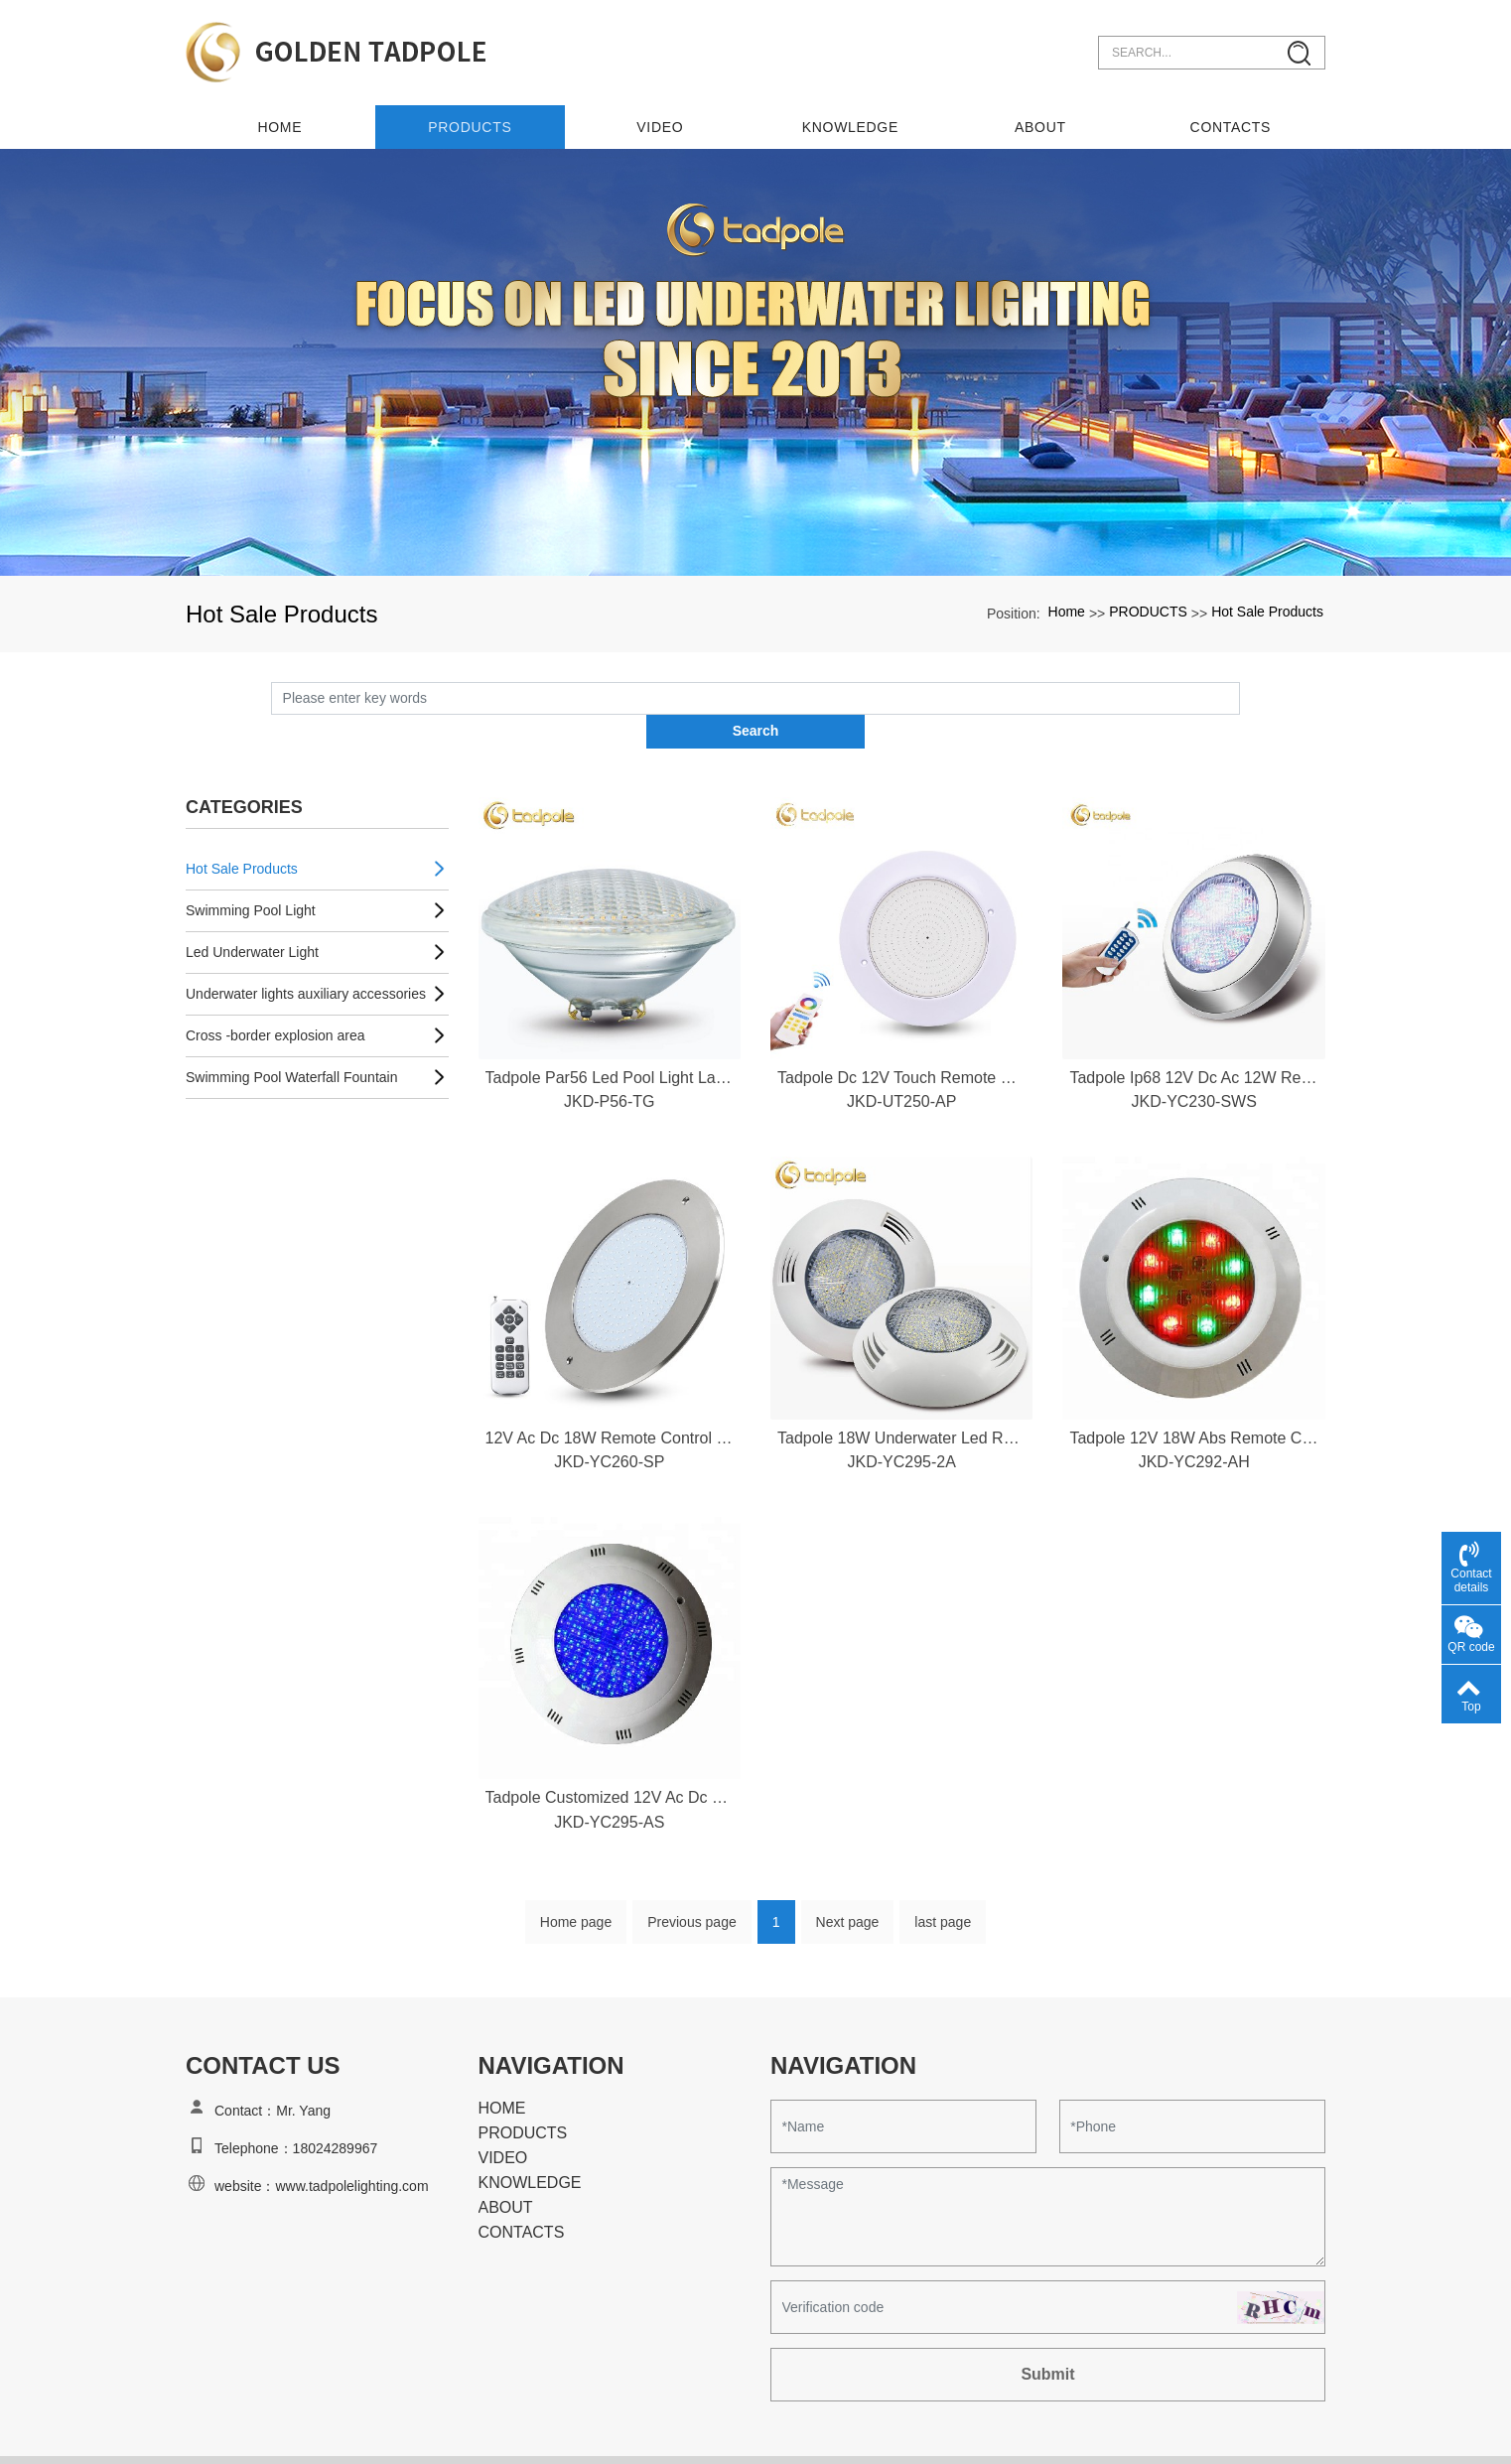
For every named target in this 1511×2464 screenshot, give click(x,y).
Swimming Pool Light (251, 871)
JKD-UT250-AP (901, 1062)
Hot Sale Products (1267, 606)
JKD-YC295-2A (902, 1423)
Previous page (692, 1884)
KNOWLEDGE (850, 120)
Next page (848, 1884)
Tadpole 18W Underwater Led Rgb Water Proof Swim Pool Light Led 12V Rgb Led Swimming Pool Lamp (901, 1398)
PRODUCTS (470, 120)
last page (942, 1884)
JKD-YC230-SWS (1194, 1062)
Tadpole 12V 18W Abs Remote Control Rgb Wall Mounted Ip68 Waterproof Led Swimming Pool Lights (1193, 1398)
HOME (502, 2070)
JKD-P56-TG (609, 1062)
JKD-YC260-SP (609, 1423)
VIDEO (660, 120)
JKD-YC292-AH (1194, 1423)
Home (280, 120)
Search (1240, 691)
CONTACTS (1231, 120)
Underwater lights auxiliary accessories (306, 954)
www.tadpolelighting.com (351, 2148)
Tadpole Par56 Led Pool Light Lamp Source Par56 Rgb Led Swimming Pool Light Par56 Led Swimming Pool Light (609, 1037)
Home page (576, 1884)
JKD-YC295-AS (609, 1783)
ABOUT (1040, 120)
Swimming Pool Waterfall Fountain (291, 1037)
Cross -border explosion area (275, 996)
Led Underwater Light (252, 912)
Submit (1047, 2336)
